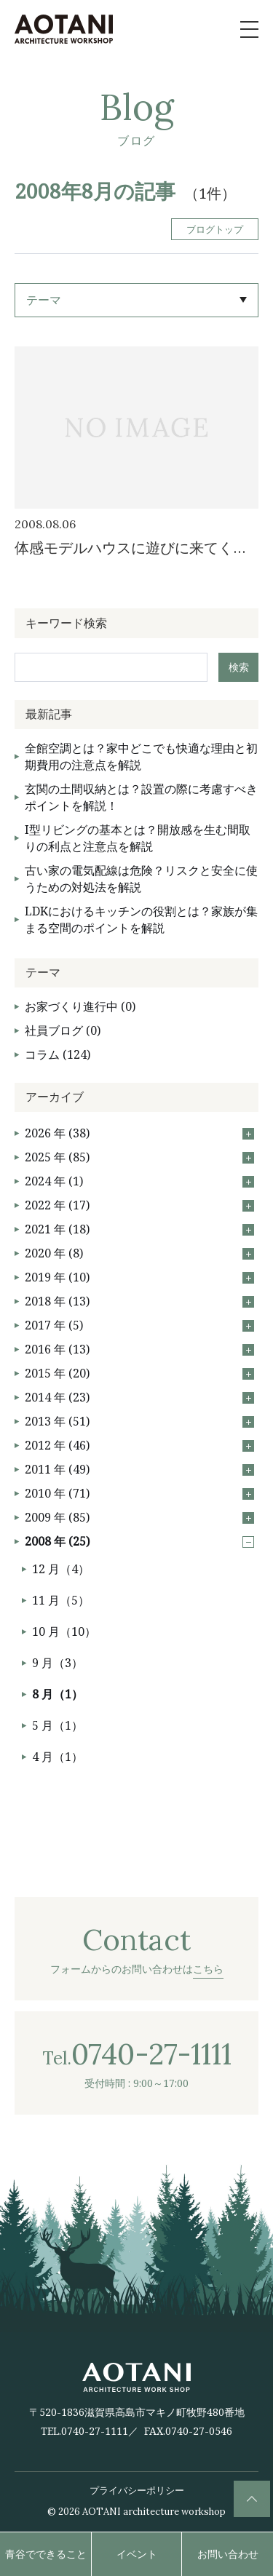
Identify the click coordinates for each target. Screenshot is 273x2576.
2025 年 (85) (139, 1157)
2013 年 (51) (139, 1421)
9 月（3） (57, 1663)
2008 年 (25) (139, 1541)
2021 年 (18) (139, 1229)
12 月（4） (61, 1569)
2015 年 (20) (139, 1373)
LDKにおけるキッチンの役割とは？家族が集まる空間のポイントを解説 (141, 919)
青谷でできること (46, 2554)
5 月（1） (57, 1725)
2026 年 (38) (139, 1133)
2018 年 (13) (139, 1301)
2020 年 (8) (139, 1253)
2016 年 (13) (139, 1349)
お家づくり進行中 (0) (80, 1006)
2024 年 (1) (139, 1181)
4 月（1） (57, 1757)
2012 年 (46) (139, 1445)
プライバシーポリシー (137, 2490)
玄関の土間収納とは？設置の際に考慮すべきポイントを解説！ (141, 797)
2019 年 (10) (139, 1277)
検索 (239, 667)
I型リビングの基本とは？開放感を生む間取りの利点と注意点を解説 (137, 838)
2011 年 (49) (139, 1469)
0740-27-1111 (94, 2431)
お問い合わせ (227, 2554)
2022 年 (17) (139, 1205)
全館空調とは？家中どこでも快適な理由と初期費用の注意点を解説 (141, 756)
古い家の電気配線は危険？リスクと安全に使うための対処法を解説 (141, 878)
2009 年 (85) (139, 1517)
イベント (136, 2554)
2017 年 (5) (139, 1325)
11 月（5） (61, 1600)
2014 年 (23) (139, 1397)
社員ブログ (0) (62, 1030)
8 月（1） (57, 1694)
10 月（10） (64, 1631)
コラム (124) (57, 1054)
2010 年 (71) (139, 1493)
